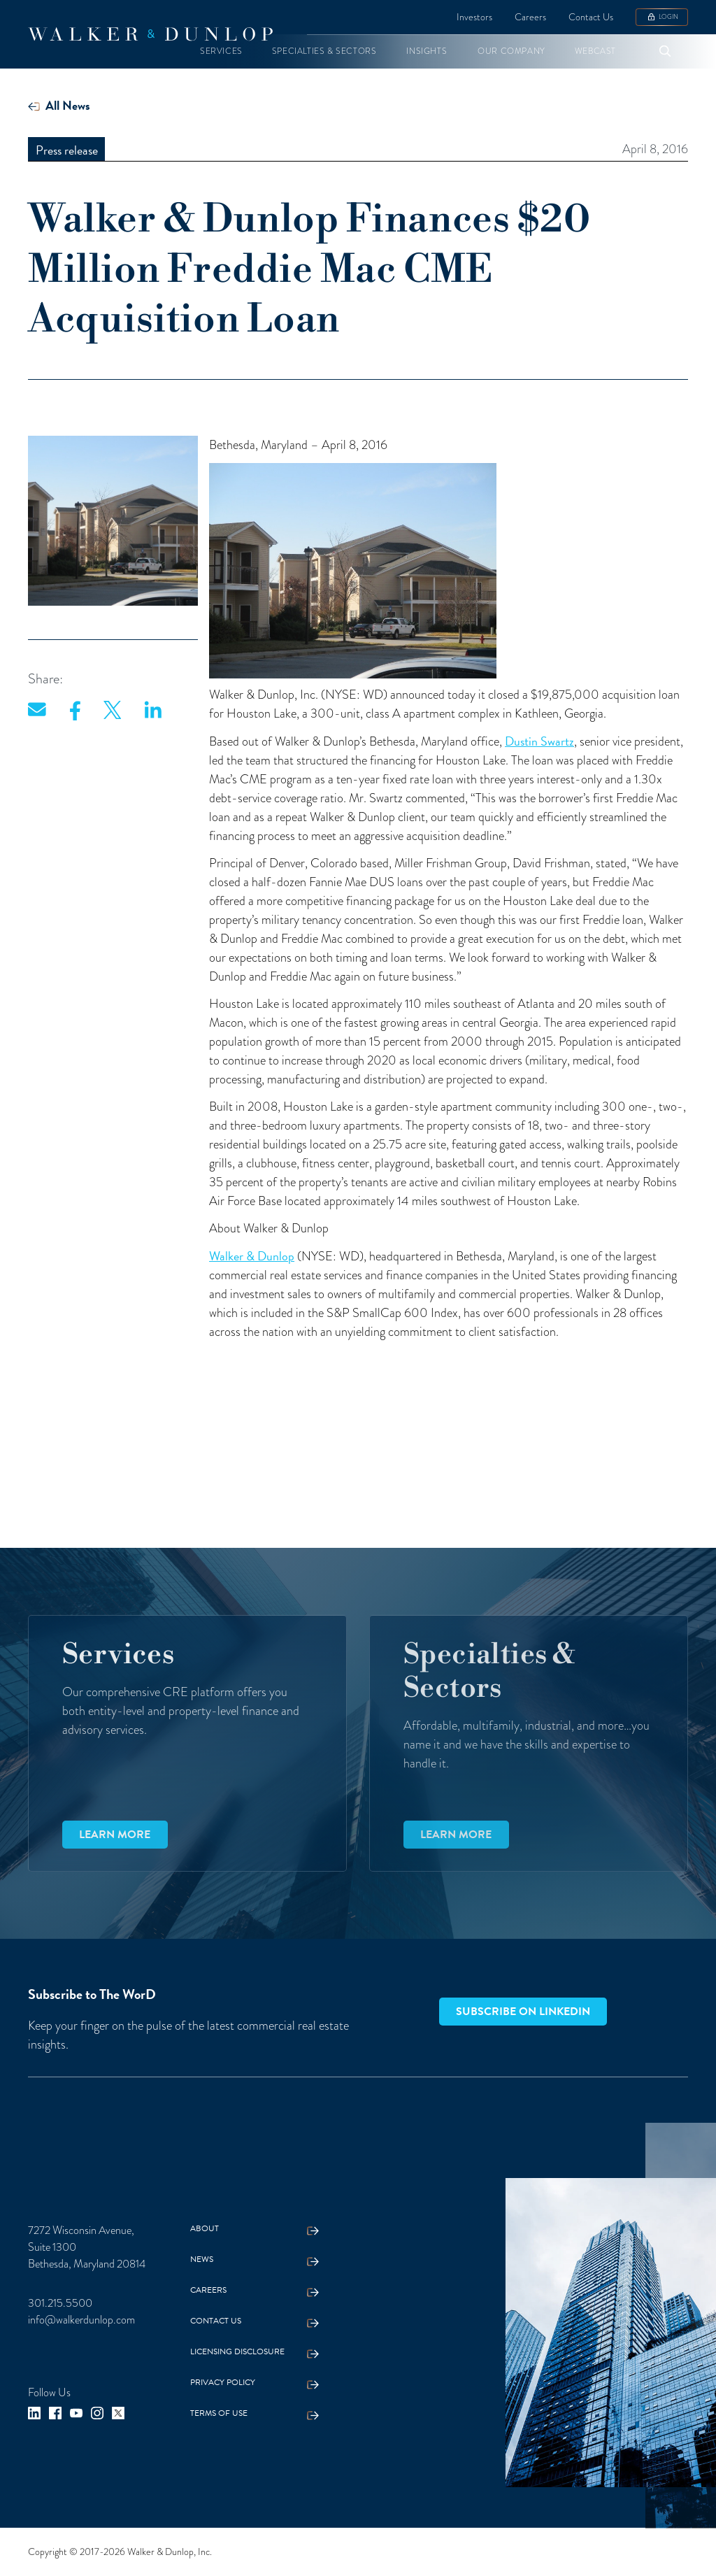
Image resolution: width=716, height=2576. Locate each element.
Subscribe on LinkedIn (523, 2011)
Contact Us (590, 17)
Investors (474, 17)
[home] (150, 34)
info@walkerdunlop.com (81, 2320)
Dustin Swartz (539, 741)
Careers (530, 17)
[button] (221, 51)
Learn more (114, 1834)
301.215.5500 (60, 2303)
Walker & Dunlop (251, 1255)
